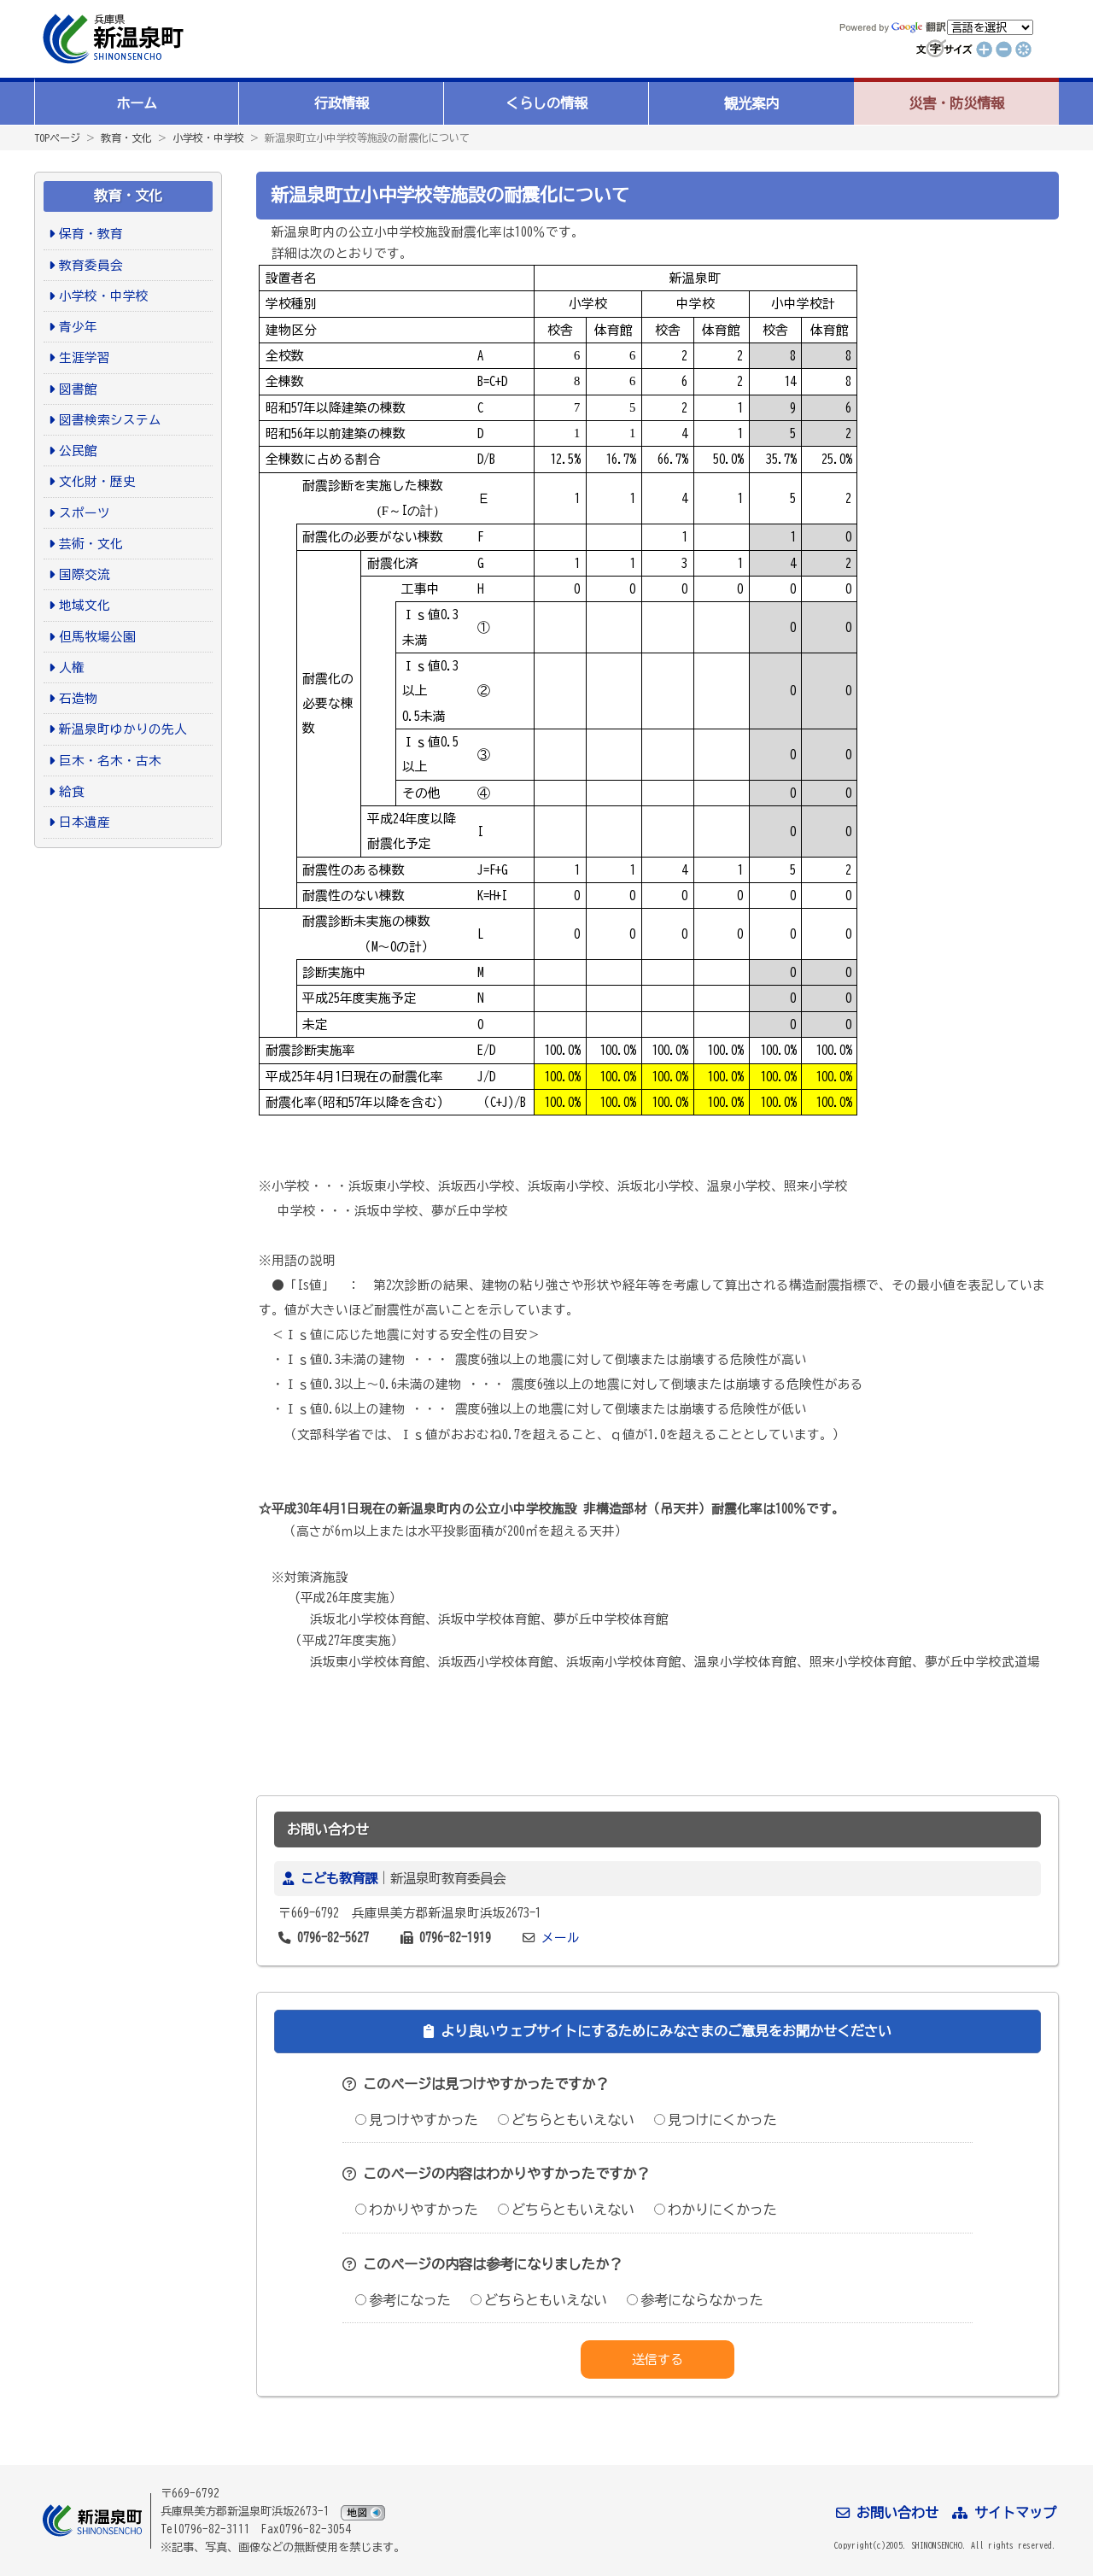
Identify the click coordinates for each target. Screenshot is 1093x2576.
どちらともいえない (566, 2120)
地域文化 (84, 605)
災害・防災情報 (956, 103)
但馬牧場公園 (97, 636)
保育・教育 (91, 233)
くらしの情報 (546, 103)
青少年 (78, 326)
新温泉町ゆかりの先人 (123, 729)
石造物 (78, 698)
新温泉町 (111, 39)
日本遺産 (84, 822)
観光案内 (751, 103)
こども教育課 (339, 1878)
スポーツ (84, 512)
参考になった (403, 2300)
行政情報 (341, 103)
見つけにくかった (715, 2120)
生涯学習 (84, 357)
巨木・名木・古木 (110, 760)
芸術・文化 (91, 543)
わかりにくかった (715, 2209)
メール (560, 1937)
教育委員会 (91, 265)
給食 (72, 791)
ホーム (136, 103)
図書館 (78, 389)
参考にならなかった (695, 2300)
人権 (72, 667)
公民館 (78, 450)
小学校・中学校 (208, 137)
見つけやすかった (416, 2120)
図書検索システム (110, 419)
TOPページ (57, 137)
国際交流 (84, 574)
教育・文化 (126, 137)
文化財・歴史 (97, 481)
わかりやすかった (416, 2209)
